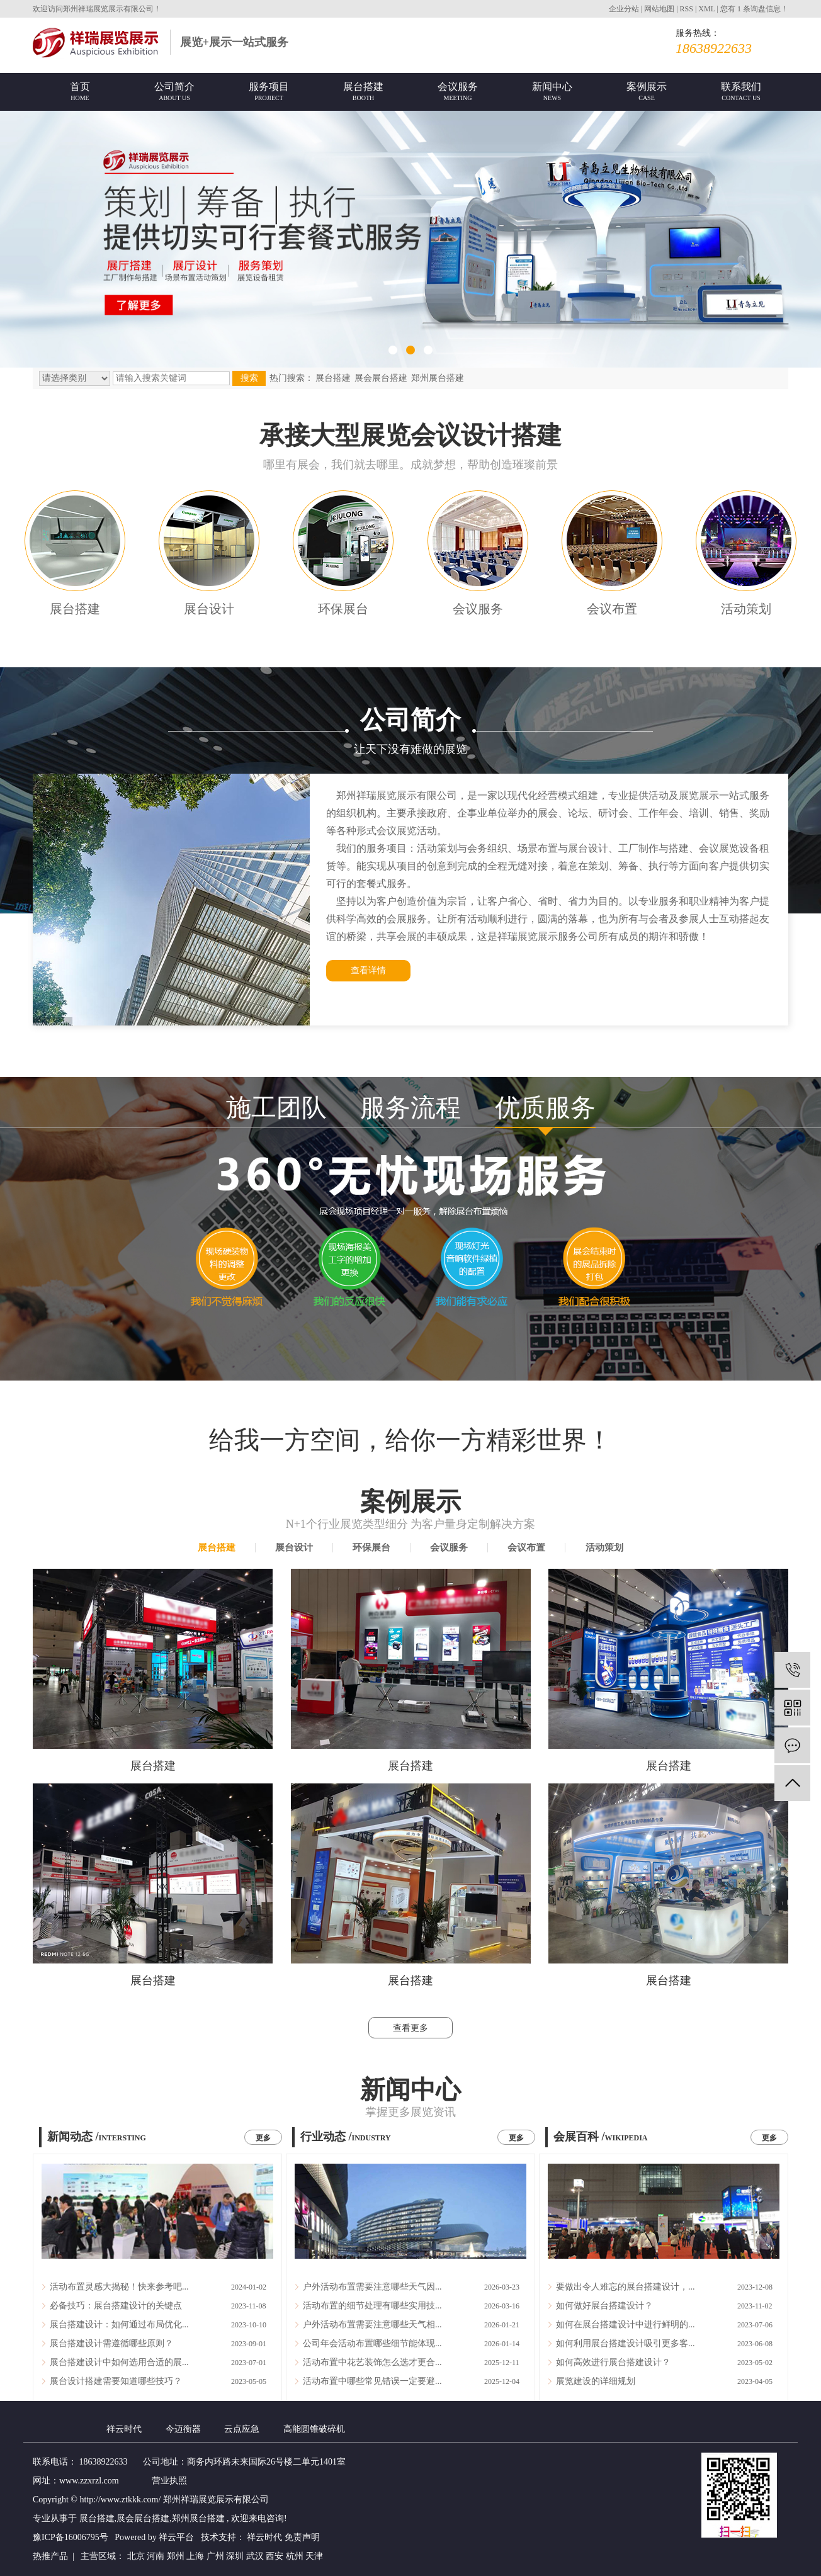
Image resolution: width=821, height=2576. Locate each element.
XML (706, 8)
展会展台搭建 (380, 378)
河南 (157, 2556)
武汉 (256, 2556)
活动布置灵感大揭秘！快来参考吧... (119, 2286)
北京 (137, 2556)
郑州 (177, 2556)
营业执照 (169, 2480)
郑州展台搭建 (437, 378)
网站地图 (660, 8)
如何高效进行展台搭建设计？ (613, 2362)
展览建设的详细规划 (595, 2381)
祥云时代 (125, 2429)
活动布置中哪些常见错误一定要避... (372, 2381)
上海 (196, 2556)
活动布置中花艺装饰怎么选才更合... (372, 2362)
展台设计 (209, 609)
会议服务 (478, 609)
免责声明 (302, 2537)
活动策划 (746, 609)
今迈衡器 (184, 2429)
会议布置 (612, 609)
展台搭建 (333, 378)
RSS (686, 8)
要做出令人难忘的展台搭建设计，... (625, 2286)
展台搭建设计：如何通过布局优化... (119, 2324)
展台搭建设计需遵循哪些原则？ (111, 2343)
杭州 (296, 2556)
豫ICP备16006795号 (70, 2537)
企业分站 (624, 8)
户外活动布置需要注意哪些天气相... (372, 2324)
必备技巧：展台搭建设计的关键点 (116, 2305)
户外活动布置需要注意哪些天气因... (372, 2286)
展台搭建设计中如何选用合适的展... (119, 2362)
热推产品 (50, 2556)
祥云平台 (176, 2537)
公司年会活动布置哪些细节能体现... (372, 2343)
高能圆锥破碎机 (314, 2429)
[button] (392, 350)
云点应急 (243, 2429)
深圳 (236, 2556)
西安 (276, 2556)
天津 (314, 2556)
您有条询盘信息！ (754, 8)
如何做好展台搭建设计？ (604, 2305)
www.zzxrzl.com (89, 2480)
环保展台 (343, 609)
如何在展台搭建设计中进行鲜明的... (625, 2324)
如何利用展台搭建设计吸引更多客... (625, 2343)
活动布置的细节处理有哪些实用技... (372, 2305)
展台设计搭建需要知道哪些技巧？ (116, 2381)
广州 (217, 2556)
